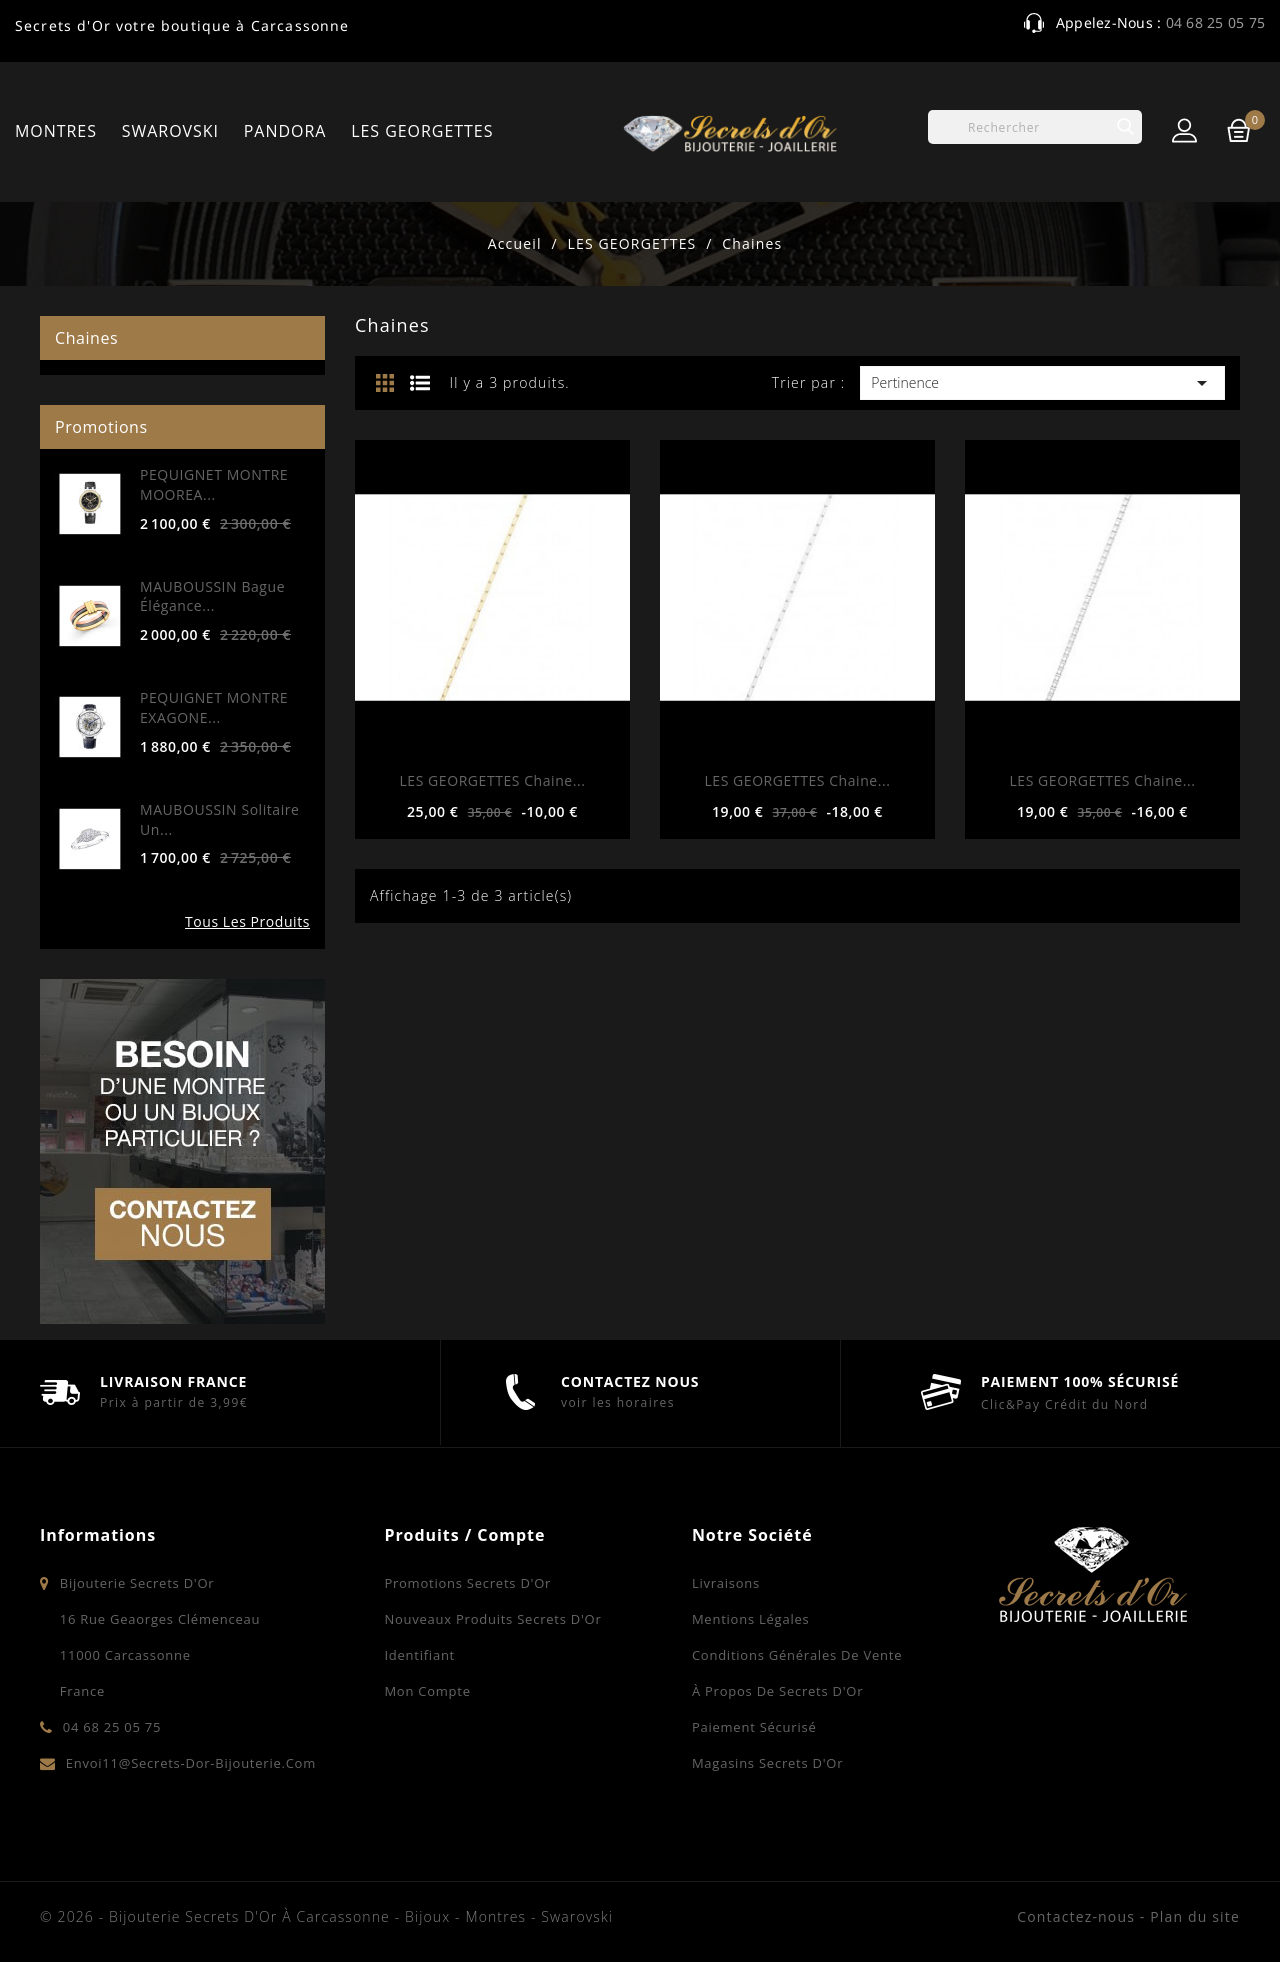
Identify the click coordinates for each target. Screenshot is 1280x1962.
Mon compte (427, 1691)
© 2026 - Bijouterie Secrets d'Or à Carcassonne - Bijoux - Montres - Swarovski (326, 1916)
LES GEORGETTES (422, 131)
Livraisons (726, 1583)
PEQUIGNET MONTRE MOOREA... (214, 484)
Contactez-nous (1076, 1916)
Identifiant (419, 1655)
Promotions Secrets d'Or (467, 1583)
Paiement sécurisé (754, 1727)
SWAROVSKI (170, 131)
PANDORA (285, 131)
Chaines (86, 338)
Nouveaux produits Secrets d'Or (492, 1619)
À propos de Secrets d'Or (777, 1691)
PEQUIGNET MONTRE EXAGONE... (214, 707)
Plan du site (1195, 1916)
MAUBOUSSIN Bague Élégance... (212, 596)
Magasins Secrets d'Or (767, 1763)
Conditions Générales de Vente (797, 1655)
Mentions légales (751, 1619)
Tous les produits (247, 921)
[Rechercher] (1035, 127)
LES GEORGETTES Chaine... (492, 780)
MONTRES (56, 131)
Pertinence (1042, 383)
